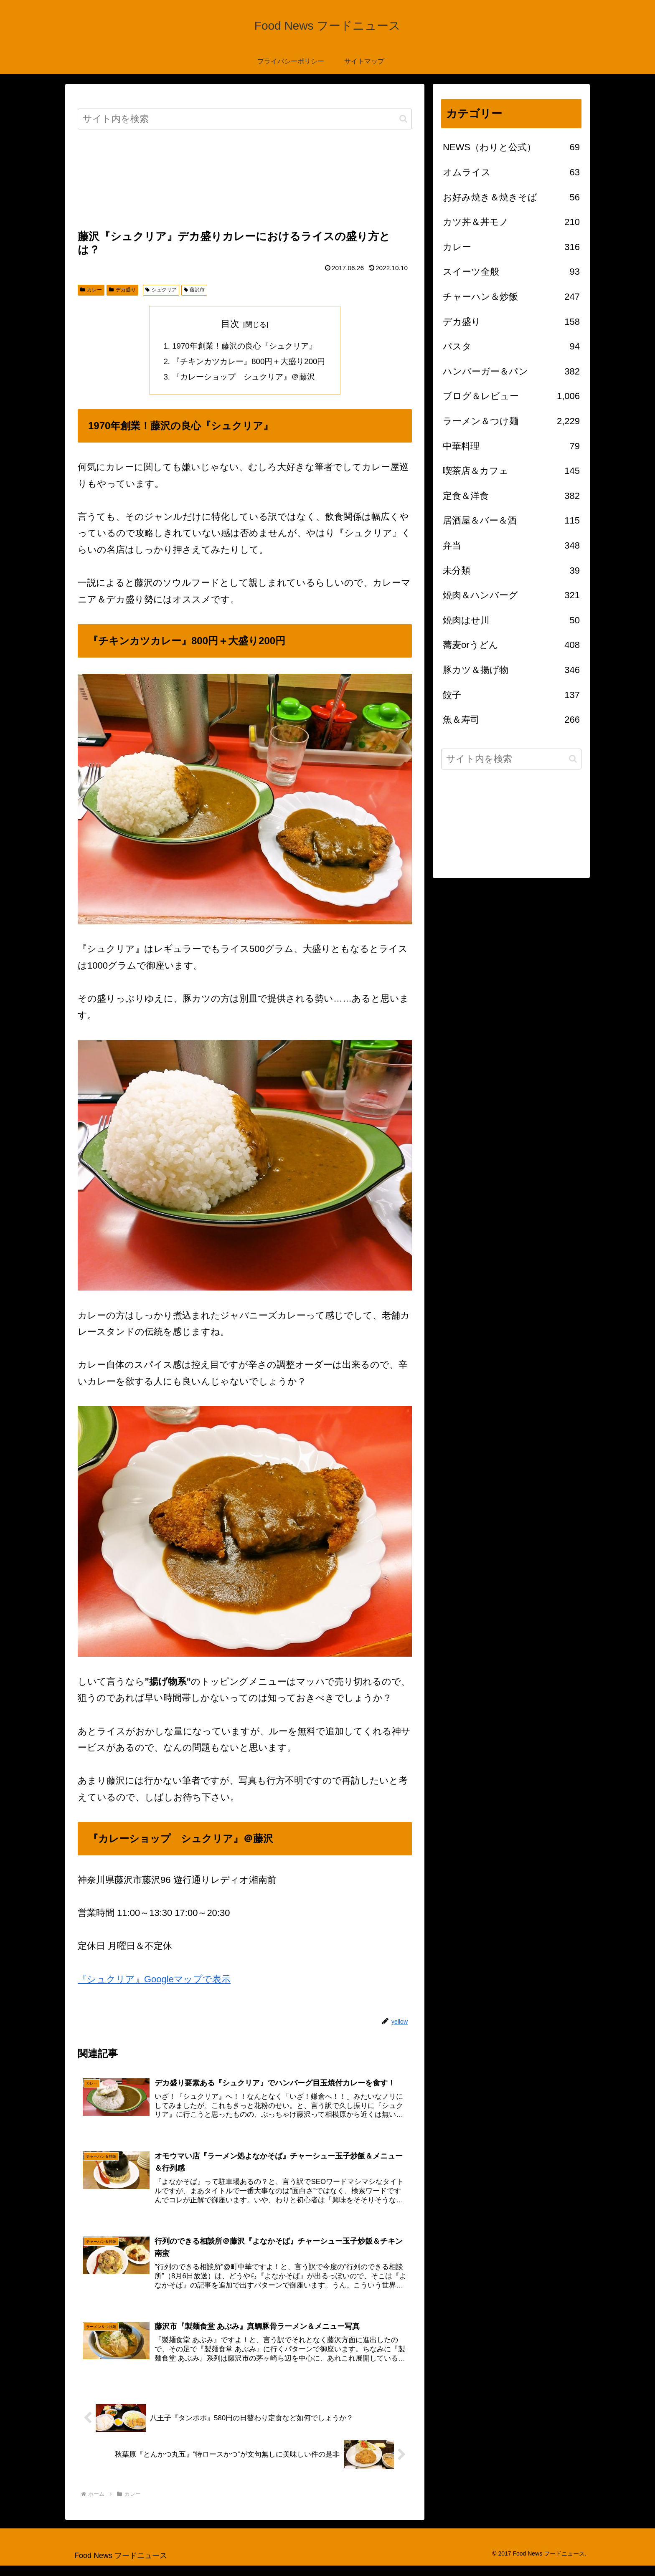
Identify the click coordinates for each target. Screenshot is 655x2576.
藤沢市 (194, 290)
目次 (230, 324)
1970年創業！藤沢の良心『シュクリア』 (244, 346)
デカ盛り (122, 290)
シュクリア (161, 290)
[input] (245, 119)
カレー (91, 290)
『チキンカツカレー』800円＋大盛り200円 (249, 362)
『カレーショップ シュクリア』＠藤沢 (243, 379)
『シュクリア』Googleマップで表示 (154, 1982)
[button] (403, 119)
